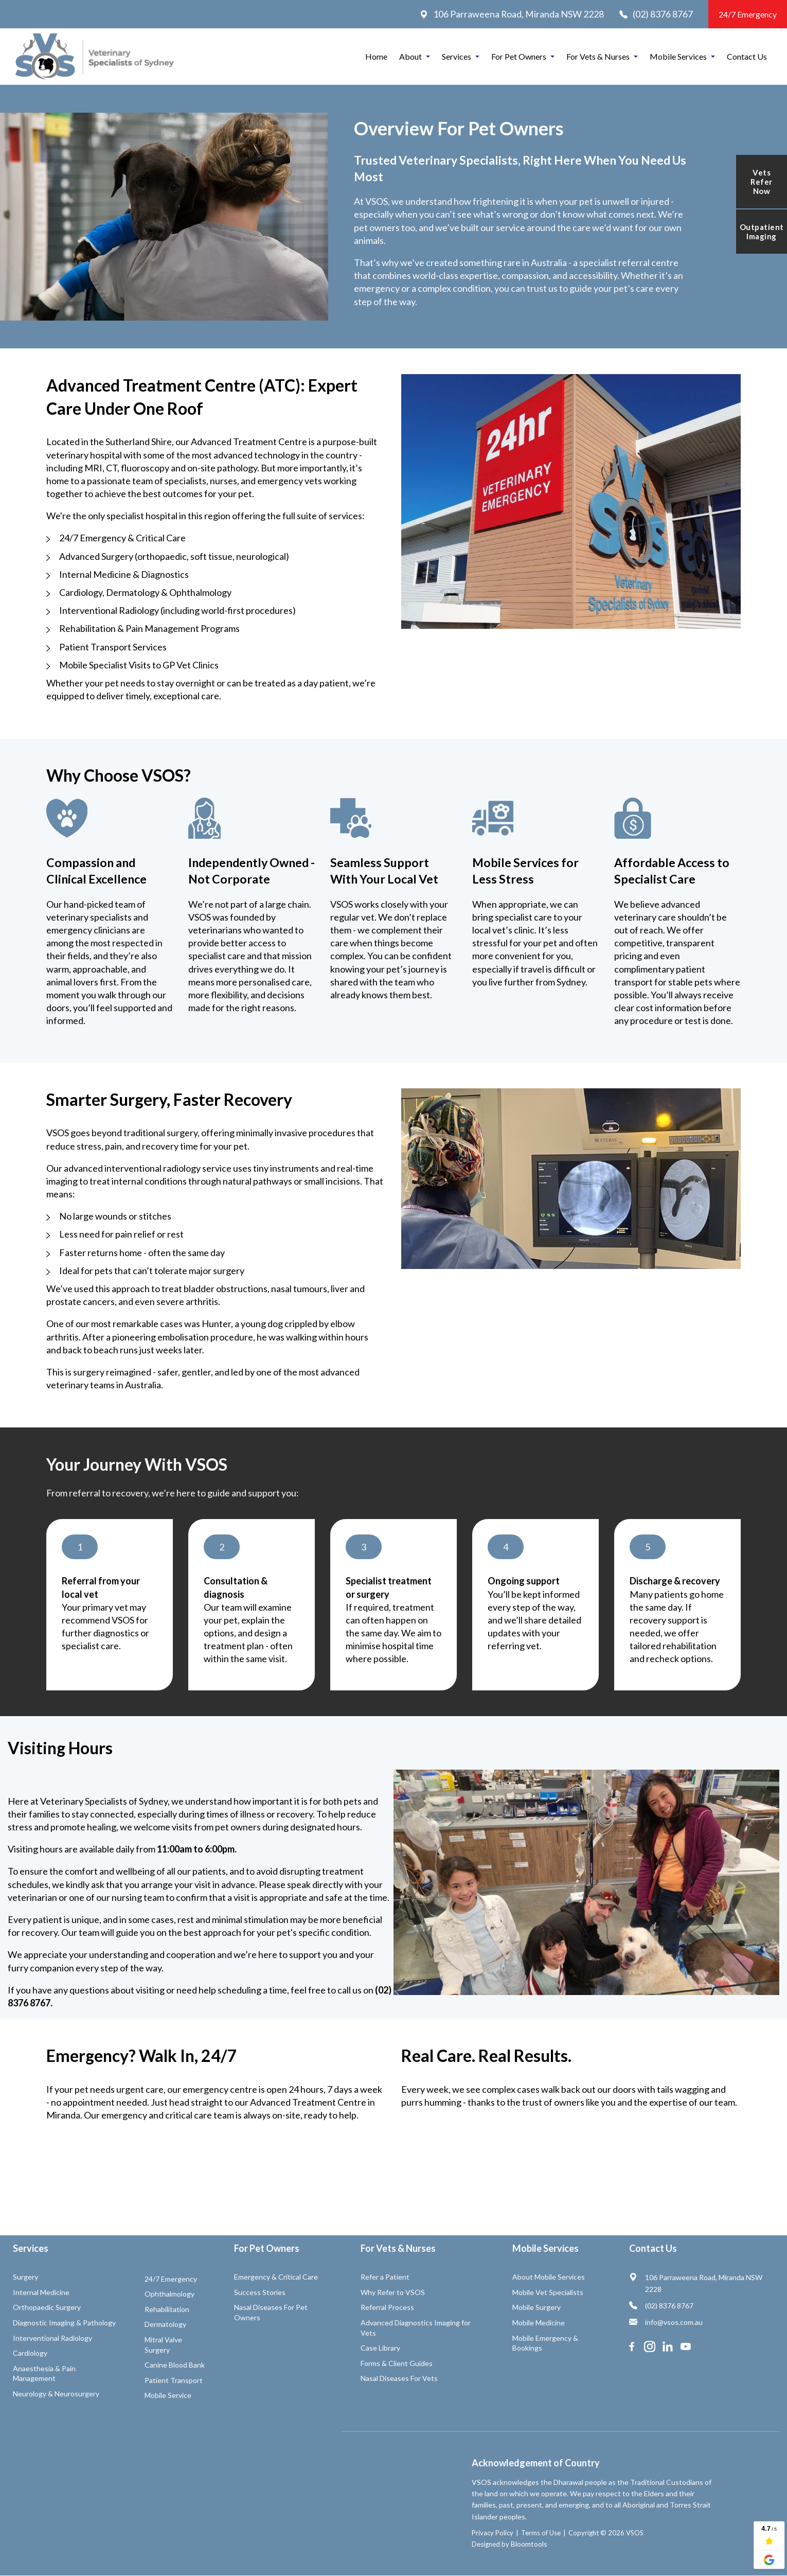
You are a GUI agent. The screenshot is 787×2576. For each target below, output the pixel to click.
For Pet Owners (518, 56)
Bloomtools (481, 2543)
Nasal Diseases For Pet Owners (271, 2312)
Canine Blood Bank (175, 2364)
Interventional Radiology (52, 2338)
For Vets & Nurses (598, 56)
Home (376, 56)
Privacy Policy (445, 2533)
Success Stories (259, 2292)
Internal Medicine (41, 2292)
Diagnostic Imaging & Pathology (64, 2322)
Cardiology (30, 2353)
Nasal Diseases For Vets (399, 2378)
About (410, 56)
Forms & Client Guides (397, 2363)
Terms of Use (493, 2533)
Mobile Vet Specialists (547, 2292)
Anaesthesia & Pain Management (44, 2373)
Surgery (25, 2276)
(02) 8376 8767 (656, 14)
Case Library (380, 2347)
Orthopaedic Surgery (47, 2307)
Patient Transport (174, 2380)
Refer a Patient (385, 2276)
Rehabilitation (167, 2309)
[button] (80, 1546)
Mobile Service (168, 2395)
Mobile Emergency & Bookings (545, 2343)
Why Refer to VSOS (393, 2292)
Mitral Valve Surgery (163, 2344)
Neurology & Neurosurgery (56, 2393)
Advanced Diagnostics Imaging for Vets (416, 2327)
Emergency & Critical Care (276, 2276)
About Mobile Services (548, 2276)
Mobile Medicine (538, 2322)
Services (456, 56)
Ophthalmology (169, 2293)
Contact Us (747, 56)
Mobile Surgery (536, 2307)
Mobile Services (678, 56)
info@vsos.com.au (666, 2322)
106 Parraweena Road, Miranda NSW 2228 (511, 14)
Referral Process (387, 2307)
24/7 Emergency (748, 14)
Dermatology (165, 2324)
